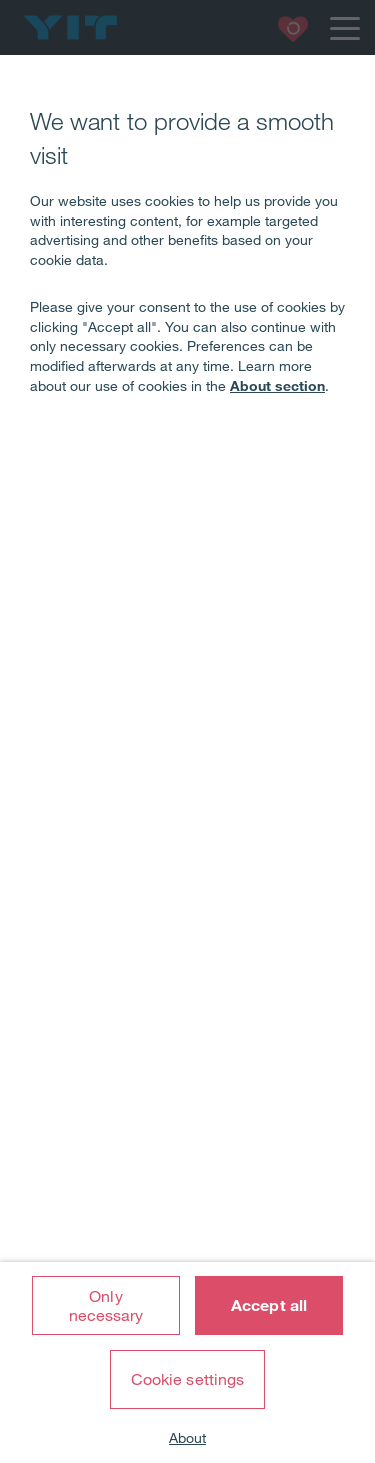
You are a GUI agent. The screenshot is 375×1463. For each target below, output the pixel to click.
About (187, 1438)
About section (277, 386)
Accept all (269, 1305)
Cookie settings (188, 1379)
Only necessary (106, 1305)
